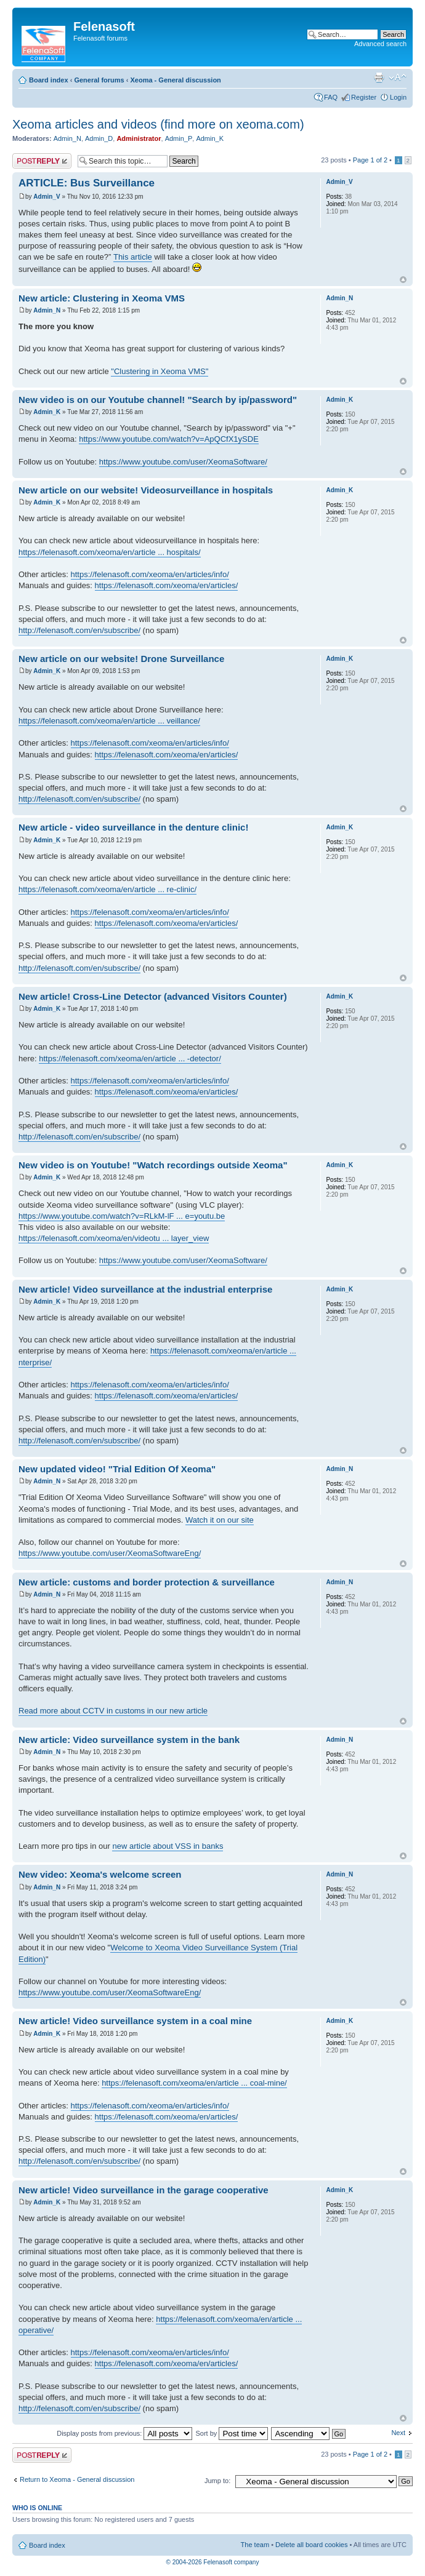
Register (363, 97)
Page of (370, 160)
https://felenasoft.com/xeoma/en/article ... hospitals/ (109, 552)
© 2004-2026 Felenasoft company (212, 2562)
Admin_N (67, 138)
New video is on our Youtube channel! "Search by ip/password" (157, 399)
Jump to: (217, 2480)
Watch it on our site (219, 1520)
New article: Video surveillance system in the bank (129, 1739)
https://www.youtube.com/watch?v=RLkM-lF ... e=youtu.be (121, 1216)
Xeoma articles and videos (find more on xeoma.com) (158, 124)
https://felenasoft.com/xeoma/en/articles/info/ (150, 574)
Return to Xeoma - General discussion (77, 2479)
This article (132, 256)
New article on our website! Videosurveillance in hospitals (145, 490)
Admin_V (46, 196)
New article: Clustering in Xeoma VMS (101, 298)
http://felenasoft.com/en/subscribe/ (79, 630)
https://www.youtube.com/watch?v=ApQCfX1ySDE (169, 439)
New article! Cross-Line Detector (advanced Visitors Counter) (152, 996)
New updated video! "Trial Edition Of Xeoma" (117, 1469)
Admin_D (99, 138)
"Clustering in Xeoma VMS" (159, 371)
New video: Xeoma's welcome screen (100, 1874)
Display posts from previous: (124, 2433)
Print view (379, 77)
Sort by (231, 2433)
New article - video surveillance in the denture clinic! (133, 827)
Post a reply (41, 161)
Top (403, 279)
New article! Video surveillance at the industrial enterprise (145, 1289)
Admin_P (179, 138)
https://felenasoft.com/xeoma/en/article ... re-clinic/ (107, 889)
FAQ (331, 97)
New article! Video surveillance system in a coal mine (135, 2021)
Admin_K (210, 138)
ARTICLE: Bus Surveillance (86, 183)
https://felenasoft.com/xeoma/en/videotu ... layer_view (113, 1238)
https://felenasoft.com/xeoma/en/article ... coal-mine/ (194, 2083)
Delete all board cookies (311, 2544)
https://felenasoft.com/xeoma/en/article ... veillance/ (109, 720)
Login (398, 97)
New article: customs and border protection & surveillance (146, 1582)
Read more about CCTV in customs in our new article (113, 1710)
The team (255, 2544)
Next (398, 2432)
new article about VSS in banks (167, 1846)
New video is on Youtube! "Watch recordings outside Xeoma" (153, 1165)
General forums (99, 80)
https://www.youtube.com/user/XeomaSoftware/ (183, 461)
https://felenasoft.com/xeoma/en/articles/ (166, 585)
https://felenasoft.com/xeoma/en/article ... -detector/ (130, 1058)
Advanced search (380, 43)
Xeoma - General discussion (175, 80)
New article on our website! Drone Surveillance (121, 658)
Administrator (138, 138)
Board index (48, 80)
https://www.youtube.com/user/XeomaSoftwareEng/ (109, 1553)
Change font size (398, 77)
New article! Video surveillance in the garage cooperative (143, 2190)
